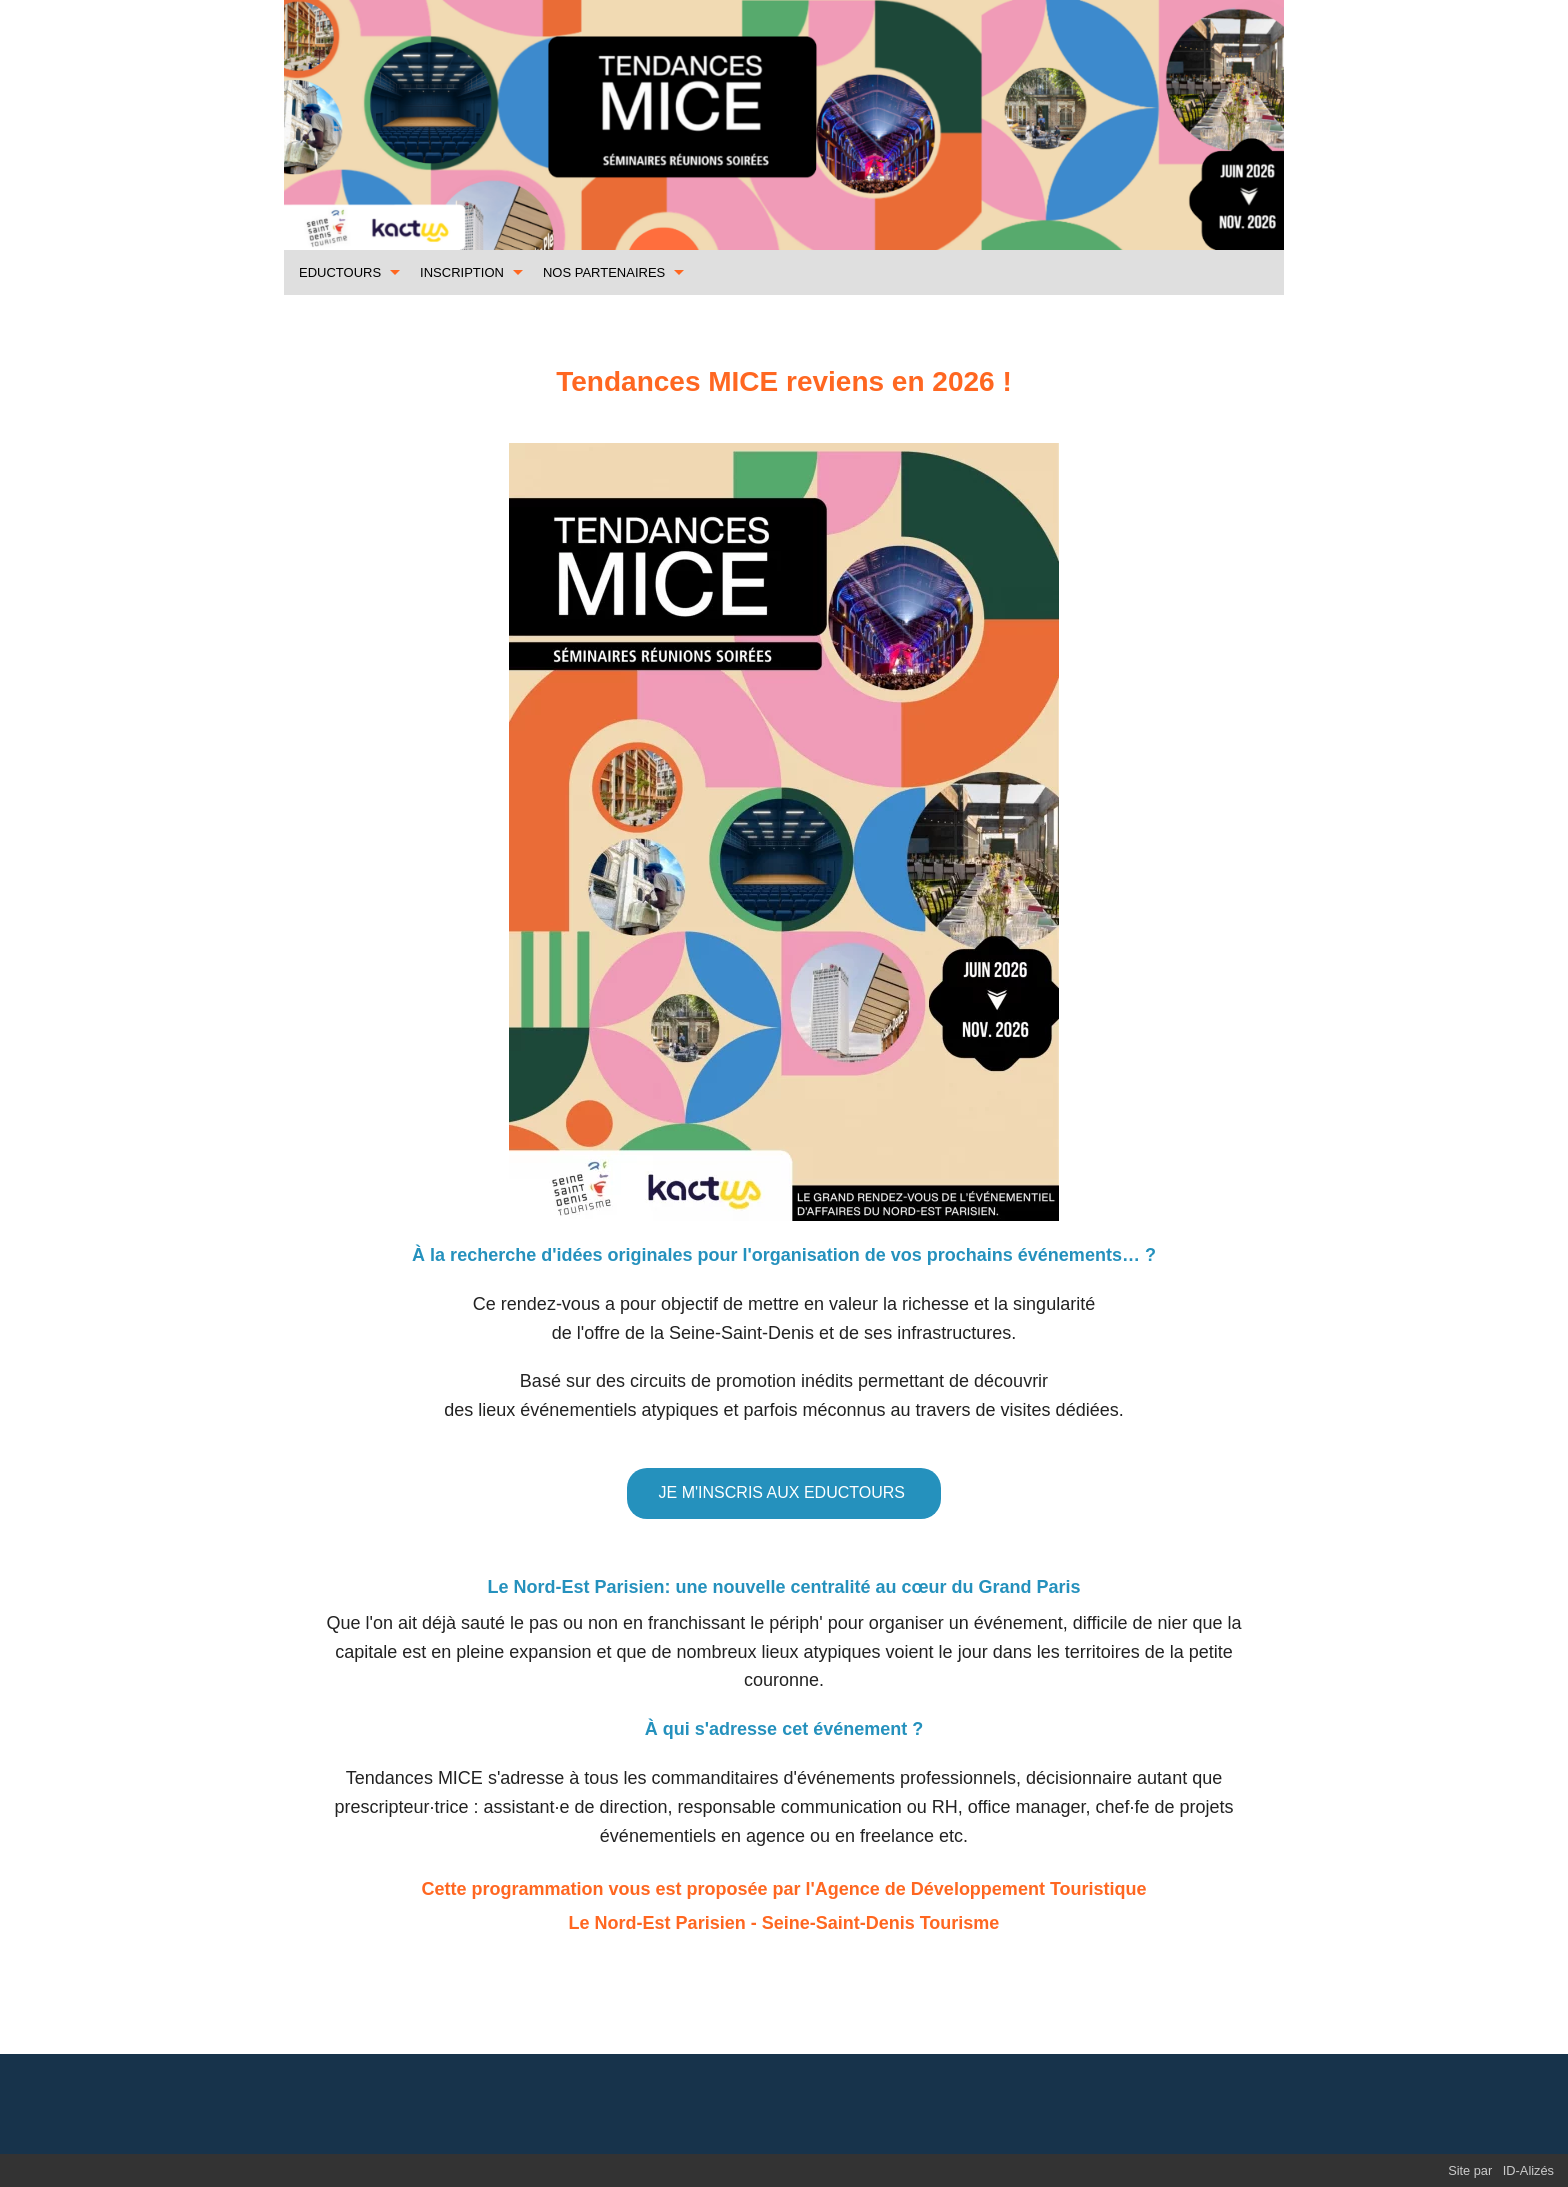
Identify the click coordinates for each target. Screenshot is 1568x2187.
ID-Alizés (1528, 2170)
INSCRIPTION (462, 272)
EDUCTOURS (340, 272)
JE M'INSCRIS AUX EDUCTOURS (784, 1492)
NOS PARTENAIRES (604, 272)
